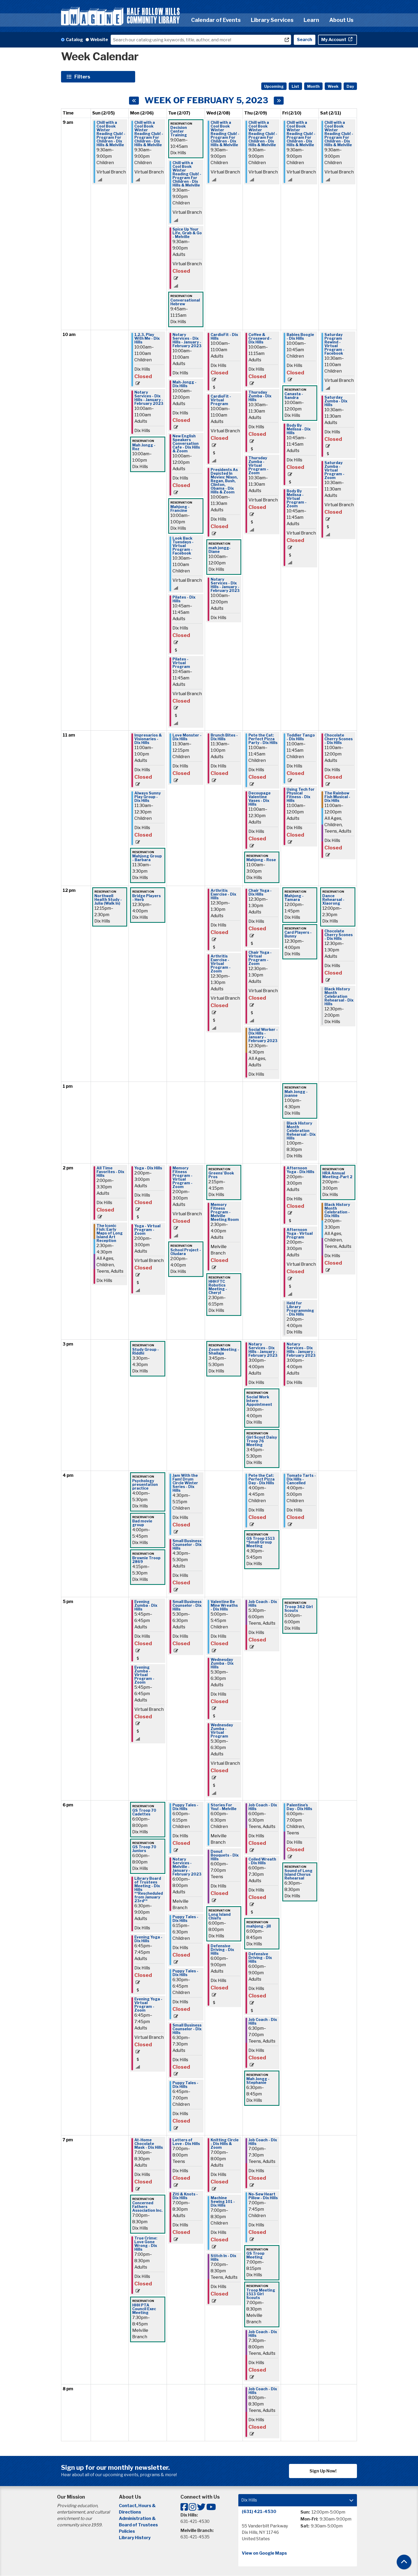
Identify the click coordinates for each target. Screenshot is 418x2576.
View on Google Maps (264, 2553)
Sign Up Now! (323, 2471)
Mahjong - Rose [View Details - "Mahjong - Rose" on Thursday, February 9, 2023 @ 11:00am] (261, 860)
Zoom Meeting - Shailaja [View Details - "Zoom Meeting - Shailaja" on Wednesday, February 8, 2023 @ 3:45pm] (223, 1351)
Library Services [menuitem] (272, 20)
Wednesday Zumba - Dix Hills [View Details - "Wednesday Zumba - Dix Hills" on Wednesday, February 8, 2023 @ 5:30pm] (222, 1663)
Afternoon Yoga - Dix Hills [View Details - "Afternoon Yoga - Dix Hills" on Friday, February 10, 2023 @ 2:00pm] (300, 1170)
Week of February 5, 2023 (206, 100)
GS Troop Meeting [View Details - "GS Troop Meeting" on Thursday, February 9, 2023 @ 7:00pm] (255, 2255)
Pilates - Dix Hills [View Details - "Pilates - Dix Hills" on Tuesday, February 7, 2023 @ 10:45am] (183, 599)
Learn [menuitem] (311, 20)
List (295, 86)
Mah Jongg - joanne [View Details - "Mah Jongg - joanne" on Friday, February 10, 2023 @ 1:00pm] (296, 1093)
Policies (127, 2531)
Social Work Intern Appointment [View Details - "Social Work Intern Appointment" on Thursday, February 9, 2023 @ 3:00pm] (259, 1400)
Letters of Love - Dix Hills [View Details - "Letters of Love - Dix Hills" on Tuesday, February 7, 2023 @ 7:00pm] (186, 2142)
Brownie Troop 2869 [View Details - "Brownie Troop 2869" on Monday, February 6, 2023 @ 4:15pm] (146, 1560)
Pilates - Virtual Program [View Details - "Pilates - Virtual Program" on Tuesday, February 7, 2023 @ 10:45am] (181, 662)
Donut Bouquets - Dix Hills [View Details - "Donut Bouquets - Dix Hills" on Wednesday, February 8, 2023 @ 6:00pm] (225, 1855)
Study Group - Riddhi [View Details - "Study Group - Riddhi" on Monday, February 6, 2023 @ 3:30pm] (145, 1351)
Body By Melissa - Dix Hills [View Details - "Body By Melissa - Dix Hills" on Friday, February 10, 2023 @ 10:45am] (299, 429)
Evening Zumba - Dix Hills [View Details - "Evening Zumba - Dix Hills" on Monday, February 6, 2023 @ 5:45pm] (145, 1605)
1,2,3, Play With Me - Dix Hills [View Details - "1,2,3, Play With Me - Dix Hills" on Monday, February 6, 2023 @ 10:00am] (147, 338)
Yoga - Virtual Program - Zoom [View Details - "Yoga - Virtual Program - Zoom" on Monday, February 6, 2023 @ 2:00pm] (147, 1229)
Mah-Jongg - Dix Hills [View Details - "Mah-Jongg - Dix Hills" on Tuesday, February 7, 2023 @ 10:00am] (184, 384)
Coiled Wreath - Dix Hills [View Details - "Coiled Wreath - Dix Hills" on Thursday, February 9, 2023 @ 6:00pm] (262, 1861)
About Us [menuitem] (341, 20)
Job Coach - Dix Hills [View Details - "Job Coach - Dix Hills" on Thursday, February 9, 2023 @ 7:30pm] (262, 2333)
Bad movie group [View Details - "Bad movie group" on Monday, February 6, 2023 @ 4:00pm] (142, 1523)
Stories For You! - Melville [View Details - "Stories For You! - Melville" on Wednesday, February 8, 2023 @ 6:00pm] (223, 1807)
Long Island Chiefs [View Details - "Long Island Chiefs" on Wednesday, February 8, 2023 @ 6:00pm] (219, 1916)
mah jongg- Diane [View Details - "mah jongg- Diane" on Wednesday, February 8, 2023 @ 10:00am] (219, 549)
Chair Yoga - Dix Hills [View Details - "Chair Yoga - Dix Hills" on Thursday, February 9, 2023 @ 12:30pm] (260, 892)
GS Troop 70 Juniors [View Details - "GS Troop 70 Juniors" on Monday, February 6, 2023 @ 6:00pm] (144, 1849)
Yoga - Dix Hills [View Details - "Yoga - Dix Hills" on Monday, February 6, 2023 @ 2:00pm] (148, 1168)
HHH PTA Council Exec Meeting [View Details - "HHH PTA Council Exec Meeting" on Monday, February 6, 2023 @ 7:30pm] (144, 2308)
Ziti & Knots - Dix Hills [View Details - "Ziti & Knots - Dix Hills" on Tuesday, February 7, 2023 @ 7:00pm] (185, 2196)
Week (333, 86)
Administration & (137, 2518)
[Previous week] (134, 101)
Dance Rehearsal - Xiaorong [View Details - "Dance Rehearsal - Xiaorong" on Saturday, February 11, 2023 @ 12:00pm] (333, 899)
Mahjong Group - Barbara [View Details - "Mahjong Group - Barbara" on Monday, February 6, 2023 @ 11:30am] (147, 858)
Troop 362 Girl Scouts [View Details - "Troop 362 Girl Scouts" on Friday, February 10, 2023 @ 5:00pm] (298, 1608)
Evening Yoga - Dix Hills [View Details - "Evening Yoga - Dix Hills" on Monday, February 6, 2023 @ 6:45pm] (148, 1939)
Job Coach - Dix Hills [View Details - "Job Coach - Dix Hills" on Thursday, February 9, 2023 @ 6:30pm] (262, 2021)
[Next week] (279, 101)
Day (350, 86)
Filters (82, 77)
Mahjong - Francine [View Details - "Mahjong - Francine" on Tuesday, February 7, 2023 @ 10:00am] (180, 508)
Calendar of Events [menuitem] (216, 20)
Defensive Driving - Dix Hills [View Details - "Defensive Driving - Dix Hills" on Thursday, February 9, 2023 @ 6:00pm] (260, 1957)
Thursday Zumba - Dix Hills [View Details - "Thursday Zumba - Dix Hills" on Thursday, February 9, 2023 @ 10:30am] (259, 396)
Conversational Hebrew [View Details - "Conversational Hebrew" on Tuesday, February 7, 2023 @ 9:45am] (185, 302)
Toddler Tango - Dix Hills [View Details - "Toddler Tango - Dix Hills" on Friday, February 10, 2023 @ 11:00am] (301, 737)
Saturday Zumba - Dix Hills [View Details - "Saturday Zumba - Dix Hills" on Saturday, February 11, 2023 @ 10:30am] (335, 401)
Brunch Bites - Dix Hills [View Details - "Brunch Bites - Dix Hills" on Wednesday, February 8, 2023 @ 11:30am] (224, 737)
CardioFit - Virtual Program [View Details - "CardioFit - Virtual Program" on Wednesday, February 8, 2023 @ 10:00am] (221, 400)
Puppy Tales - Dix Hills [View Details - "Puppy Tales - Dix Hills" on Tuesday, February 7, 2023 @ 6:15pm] (185, 1918)
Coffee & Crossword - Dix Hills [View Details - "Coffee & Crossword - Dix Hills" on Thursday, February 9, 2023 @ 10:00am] (260, 338)
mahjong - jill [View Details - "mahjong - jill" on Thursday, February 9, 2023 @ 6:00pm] (258, 1926)
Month (313, 86)
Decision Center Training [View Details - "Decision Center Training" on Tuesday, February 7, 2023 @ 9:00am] (178, 131)
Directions (130, 2512)
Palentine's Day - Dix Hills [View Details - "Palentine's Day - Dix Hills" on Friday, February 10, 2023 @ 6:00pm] (299, 1807)
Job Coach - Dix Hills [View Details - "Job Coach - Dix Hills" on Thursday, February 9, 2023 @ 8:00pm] (262, 2391)
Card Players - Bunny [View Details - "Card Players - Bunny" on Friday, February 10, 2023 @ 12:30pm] (298, 934)
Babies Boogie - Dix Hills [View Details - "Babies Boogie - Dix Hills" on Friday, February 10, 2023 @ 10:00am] (300, 336)
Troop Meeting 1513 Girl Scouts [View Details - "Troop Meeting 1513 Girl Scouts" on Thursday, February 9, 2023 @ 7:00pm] (260, 2294)
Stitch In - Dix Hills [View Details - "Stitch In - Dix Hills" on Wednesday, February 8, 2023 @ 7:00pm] (223, 2257)
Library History (135, 2537)
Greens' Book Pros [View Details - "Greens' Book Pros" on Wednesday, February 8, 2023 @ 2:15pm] (221, 1175)
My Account (334, 39)
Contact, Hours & (137, 2505)
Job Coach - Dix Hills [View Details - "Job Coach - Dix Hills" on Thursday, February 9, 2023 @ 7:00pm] (262, 2142)
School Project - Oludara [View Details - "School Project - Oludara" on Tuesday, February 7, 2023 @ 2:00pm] (185, 1252)
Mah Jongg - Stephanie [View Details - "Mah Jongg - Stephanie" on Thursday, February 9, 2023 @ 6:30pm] (258, 2080)
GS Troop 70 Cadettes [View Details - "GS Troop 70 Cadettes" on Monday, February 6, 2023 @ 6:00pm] (144, 1812)
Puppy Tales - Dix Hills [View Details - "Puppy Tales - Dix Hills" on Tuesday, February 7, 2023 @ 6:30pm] (185, 1973)
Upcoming (274, 86)
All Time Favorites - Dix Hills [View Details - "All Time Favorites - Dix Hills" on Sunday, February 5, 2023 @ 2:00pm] (110, 1171)
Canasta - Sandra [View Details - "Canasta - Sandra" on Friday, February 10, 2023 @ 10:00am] (293, 395)
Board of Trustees (138, 2524)
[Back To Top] (404, 2562)
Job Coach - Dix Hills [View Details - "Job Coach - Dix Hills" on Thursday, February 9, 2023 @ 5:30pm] (262, 1603)
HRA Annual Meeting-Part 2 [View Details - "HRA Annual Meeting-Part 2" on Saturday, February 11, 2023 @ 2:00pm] (337, 1175)
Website (99, 39)
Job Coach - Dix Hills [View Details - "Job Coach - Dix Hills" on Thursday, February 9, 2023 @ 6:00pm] (262, 1807)
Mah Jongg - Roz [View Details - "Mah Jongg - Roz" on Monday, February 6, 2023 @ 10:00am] (143, 447)
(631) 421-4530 (259, 2511)
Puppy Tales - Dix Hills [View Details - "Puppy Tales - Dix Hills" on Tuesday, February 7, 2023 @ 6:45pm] (185, 2084)
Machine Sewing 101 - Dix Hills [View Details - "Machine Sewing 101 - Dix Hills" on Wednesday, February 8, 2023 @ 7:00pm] (223, 2201)
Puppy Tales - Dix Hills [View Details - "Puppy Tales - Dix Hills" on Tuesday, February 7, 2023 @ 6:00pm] (185, 1807)
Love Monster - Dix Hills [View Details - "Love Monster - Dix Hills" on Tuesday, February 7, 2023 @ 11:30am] (187, 737)
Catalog (74, 39)
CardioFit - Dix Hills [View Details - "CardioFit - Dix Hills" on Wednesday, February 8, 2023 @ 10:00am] (224, 336)
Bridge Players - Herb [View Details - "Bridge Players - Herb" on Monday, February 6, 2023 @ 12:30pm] (146, 897)
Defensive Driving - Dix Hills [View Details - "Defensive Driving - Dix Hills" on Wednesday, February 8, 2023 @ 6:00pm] (222, 1949)
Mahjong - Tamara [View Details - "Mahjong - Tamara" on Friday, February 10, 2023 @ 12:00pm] (294, 897)
